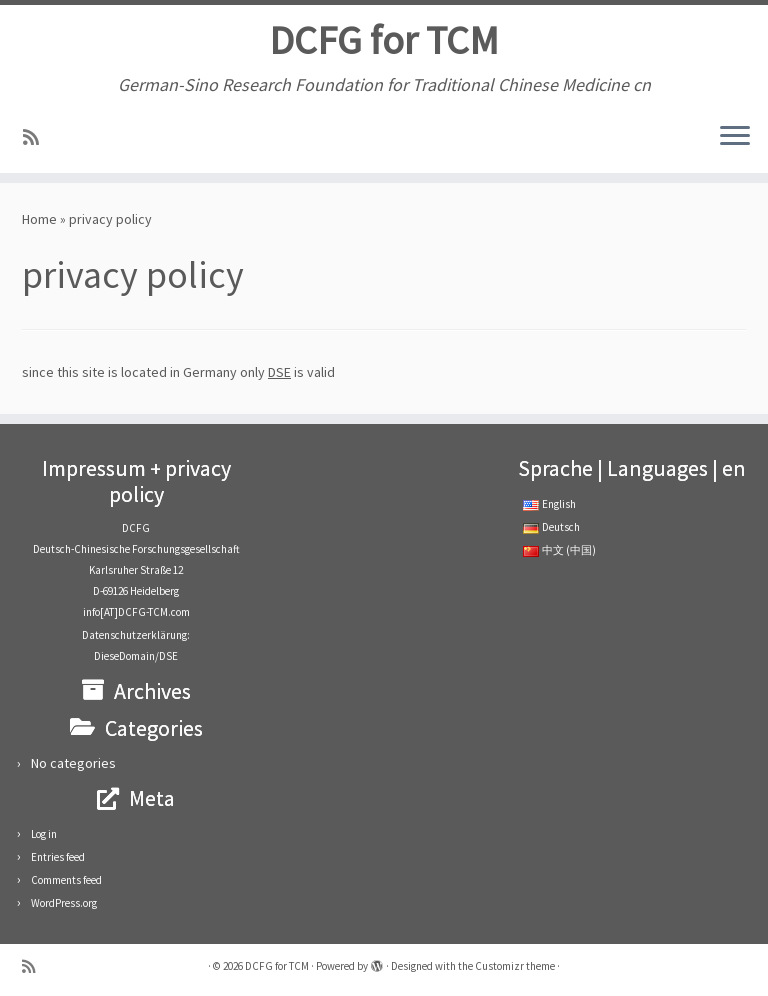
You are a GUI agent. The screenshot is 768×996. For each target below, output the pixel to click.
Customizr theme (515, 966)
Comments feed (66, 880)
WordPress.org (64, 903)
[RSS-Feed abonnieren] (37, 137)
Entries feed (58, 857)
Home (39, 219)
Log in (44, 834)
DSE (279, 372)
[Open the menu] (735, 137)
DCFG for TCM (384, 40)
